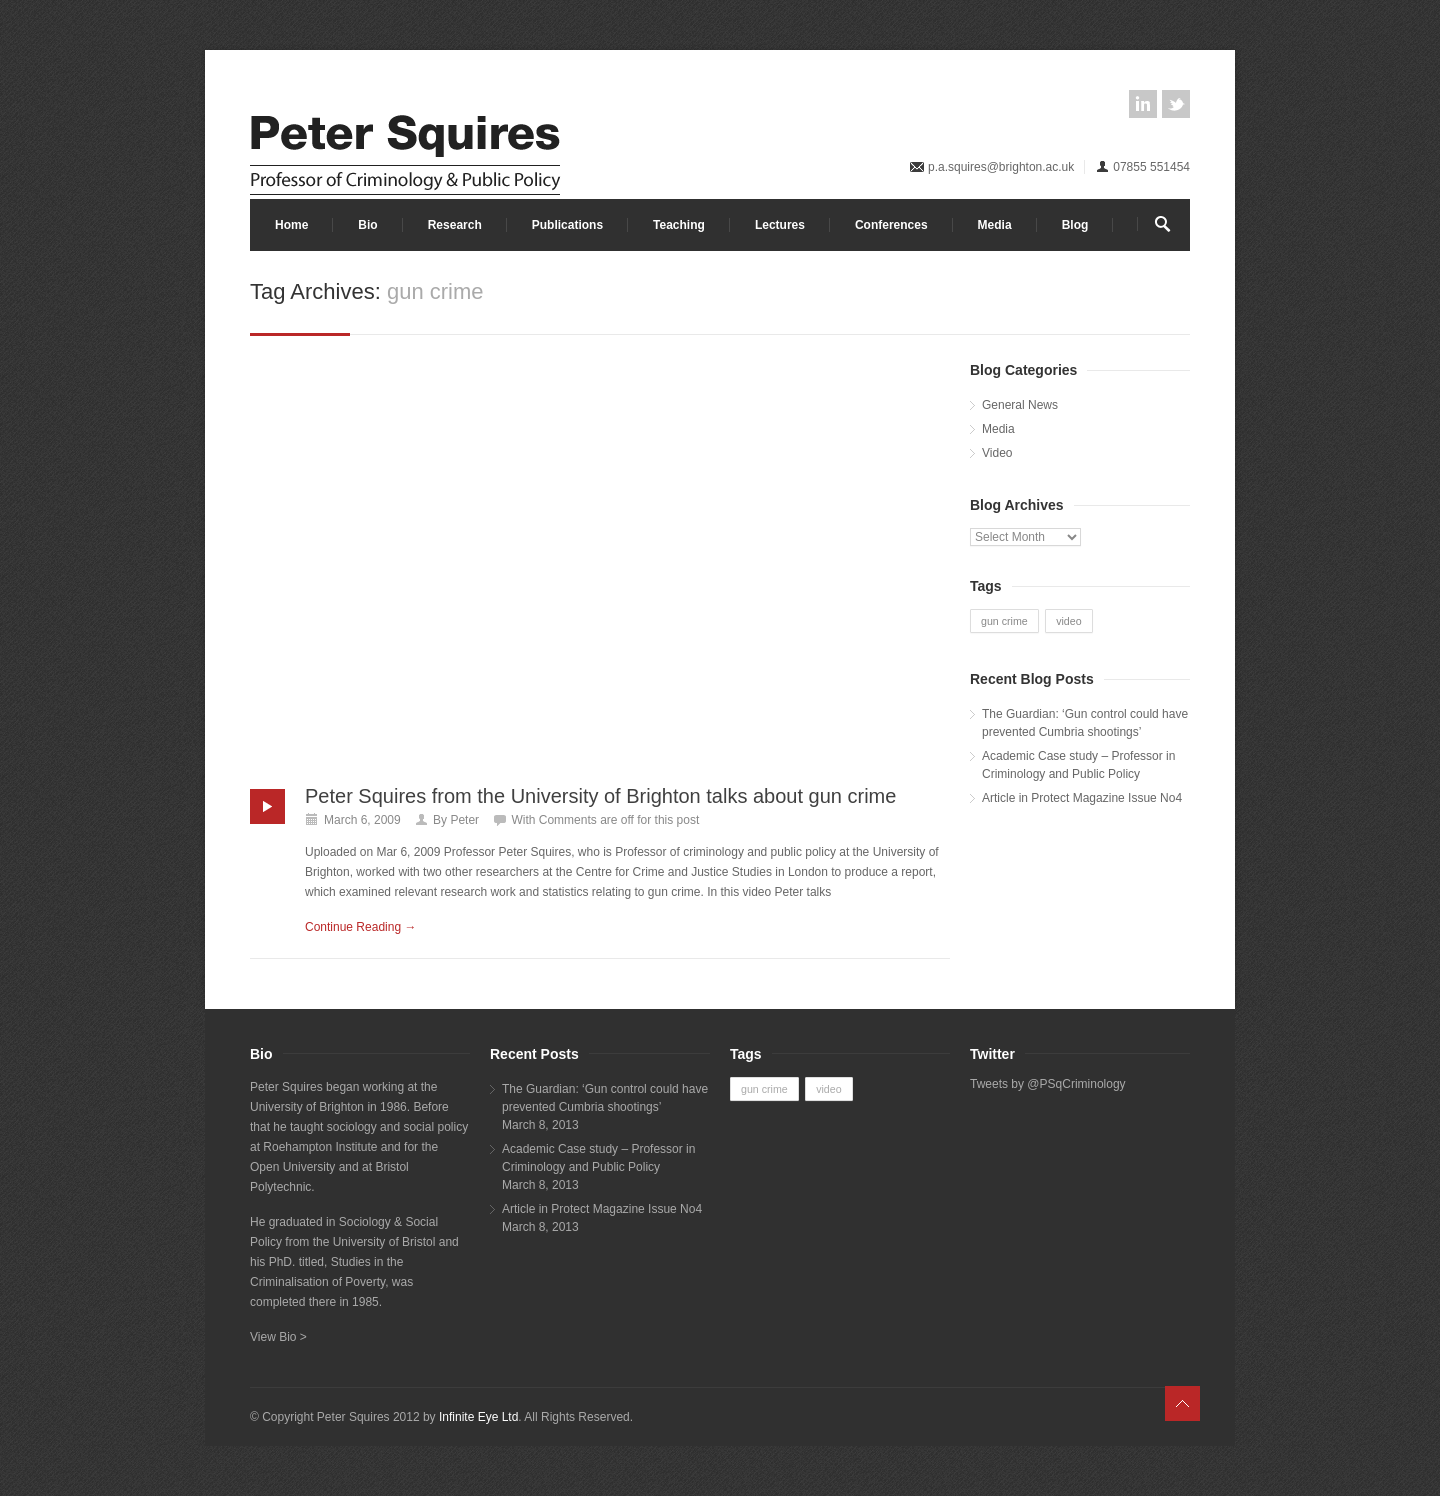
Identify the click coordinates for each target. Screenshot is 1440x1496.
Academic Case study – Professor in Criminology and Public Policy (1078, 765)
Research (455, 225)
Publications (567, 225)
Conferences (891, 225)
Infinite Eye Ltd (478, 1417)
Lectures (780, 225)
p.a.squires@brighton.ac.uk (1001, 167)
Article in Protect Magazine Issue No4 (1082, 798)
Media (995, 225)
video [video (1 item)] (1068, 621)
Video (997, 453)
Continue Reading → (360, 927)
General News (1020, 405)
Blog (1075, 225)
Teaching (679, 225)
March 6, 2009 (362, 820)
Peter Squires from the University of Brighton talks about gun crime (600, 796)
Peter (464, 820)
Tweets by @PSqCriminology (1048, 1084)
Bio (367, 225)
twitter (1176, 104)
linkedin (1143, 104)
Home (291, 225)
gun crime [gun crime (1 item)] (1004, 621)
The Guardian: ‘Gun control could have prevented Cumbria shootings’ (1085, 723)
